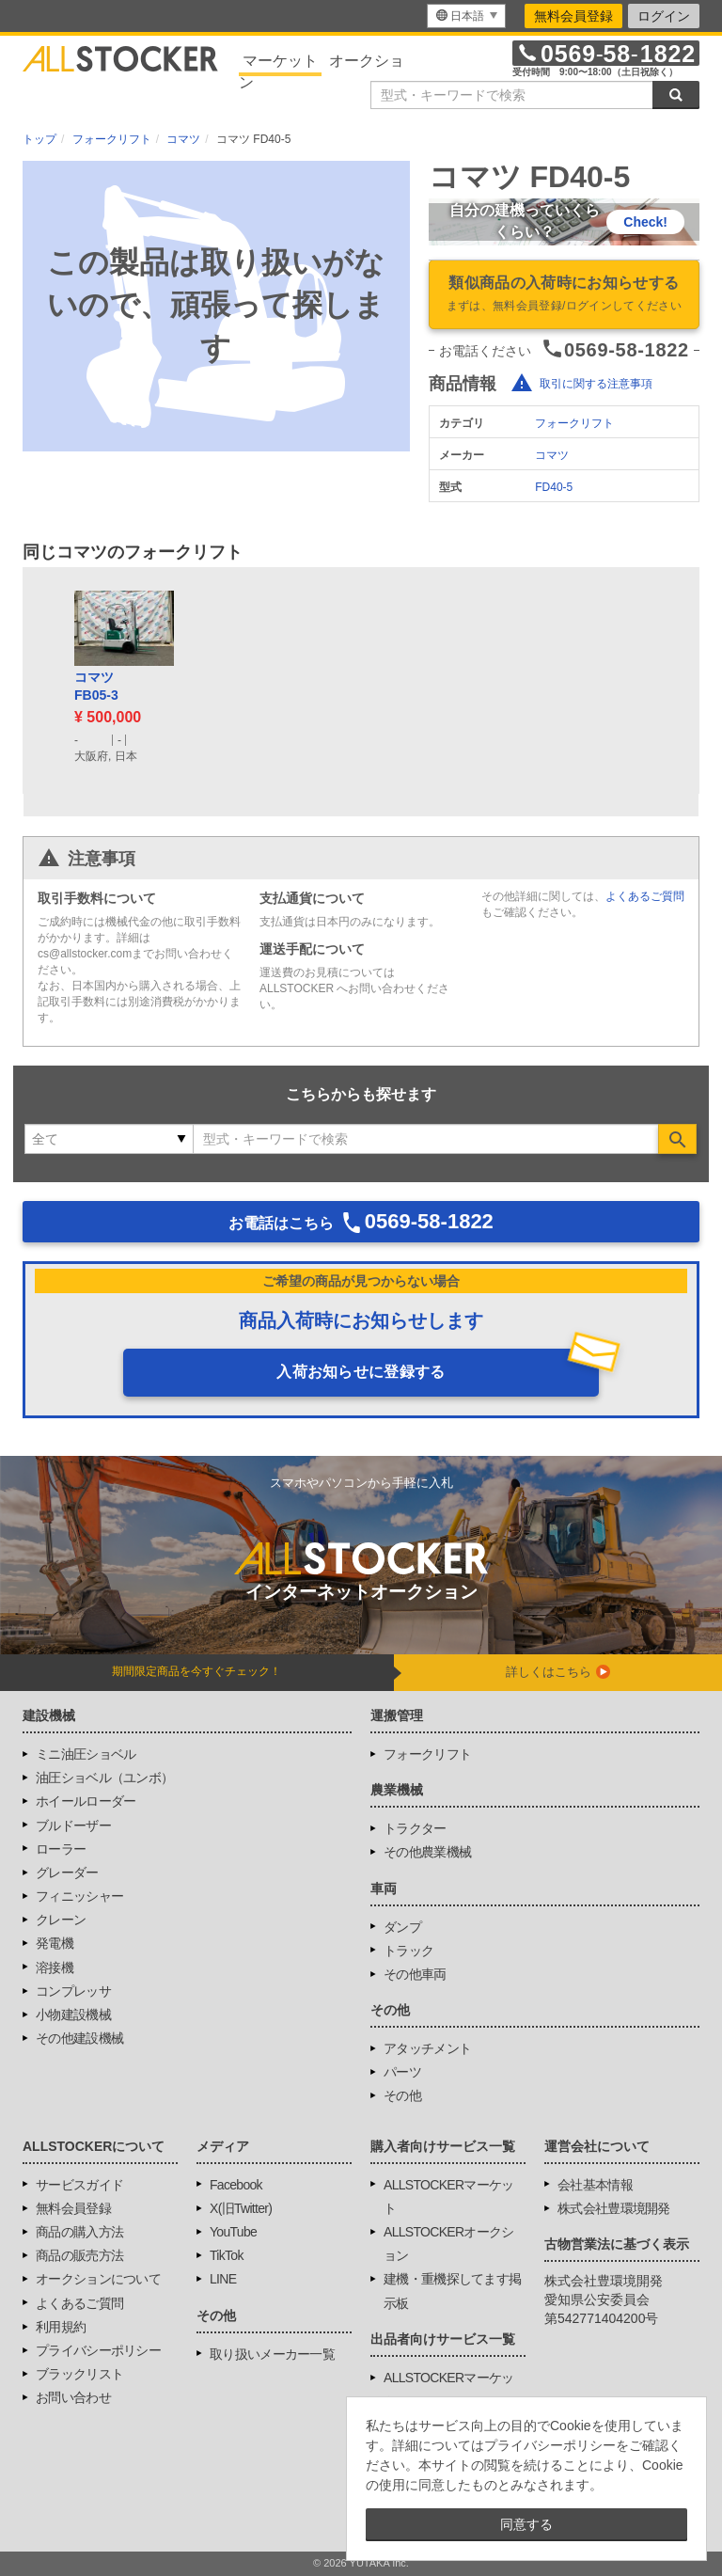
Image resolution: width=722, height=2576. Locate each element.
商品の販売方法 (79, 2255)
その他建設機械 (79, 2038)
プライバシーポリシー (98, 2350)
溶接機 (54, 1967)
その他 (402, 2095)
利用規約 (61, 2326)
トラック (408, 1950)
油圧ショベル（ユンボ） (104, 1777)
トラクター (415, 1828)
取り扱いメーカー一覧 (272, 2354)
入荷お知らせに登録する (361, 1372)
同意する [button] (526, 2524)
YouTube (233, 2231)
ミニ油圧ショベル (85, 1754)
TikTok (226, 2255)
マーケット (280, 61)
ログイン (663, 16)
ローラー (61, 1849)
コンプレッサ (73, 1991)
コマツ (552, 455)
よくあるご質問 (644, 896)
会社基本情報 (595, 2184)
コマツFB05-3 (96, 686)
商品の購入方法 (79, 2231)
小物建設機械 (73, 2014)
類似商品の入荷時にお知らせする (564, 295)
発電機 (54, 1943)
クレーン (61, 1919)
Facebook (236, 2184)
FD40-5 (554, 487)
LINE (223, 2278)
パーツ (402, 2071)
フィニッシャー (79, 1896)
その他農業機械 (427, 1851)
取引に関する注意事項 (596, 383)
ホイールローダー (85, 1801)
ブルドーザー (73, 1825)
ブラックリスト (79, 2373)
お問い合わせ (73, 2397)
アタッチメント (427, 2048)
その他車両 (415, 1974)
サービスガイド (79, 2184)
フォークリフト (574, 423)
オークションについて (98, 2278)
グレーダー (67, 1872)
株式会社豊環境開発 (613, 2208)
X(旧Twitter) (241, 2208)
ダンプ (402, 1927)
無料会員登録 (573, 16)
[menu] (466, 16)
